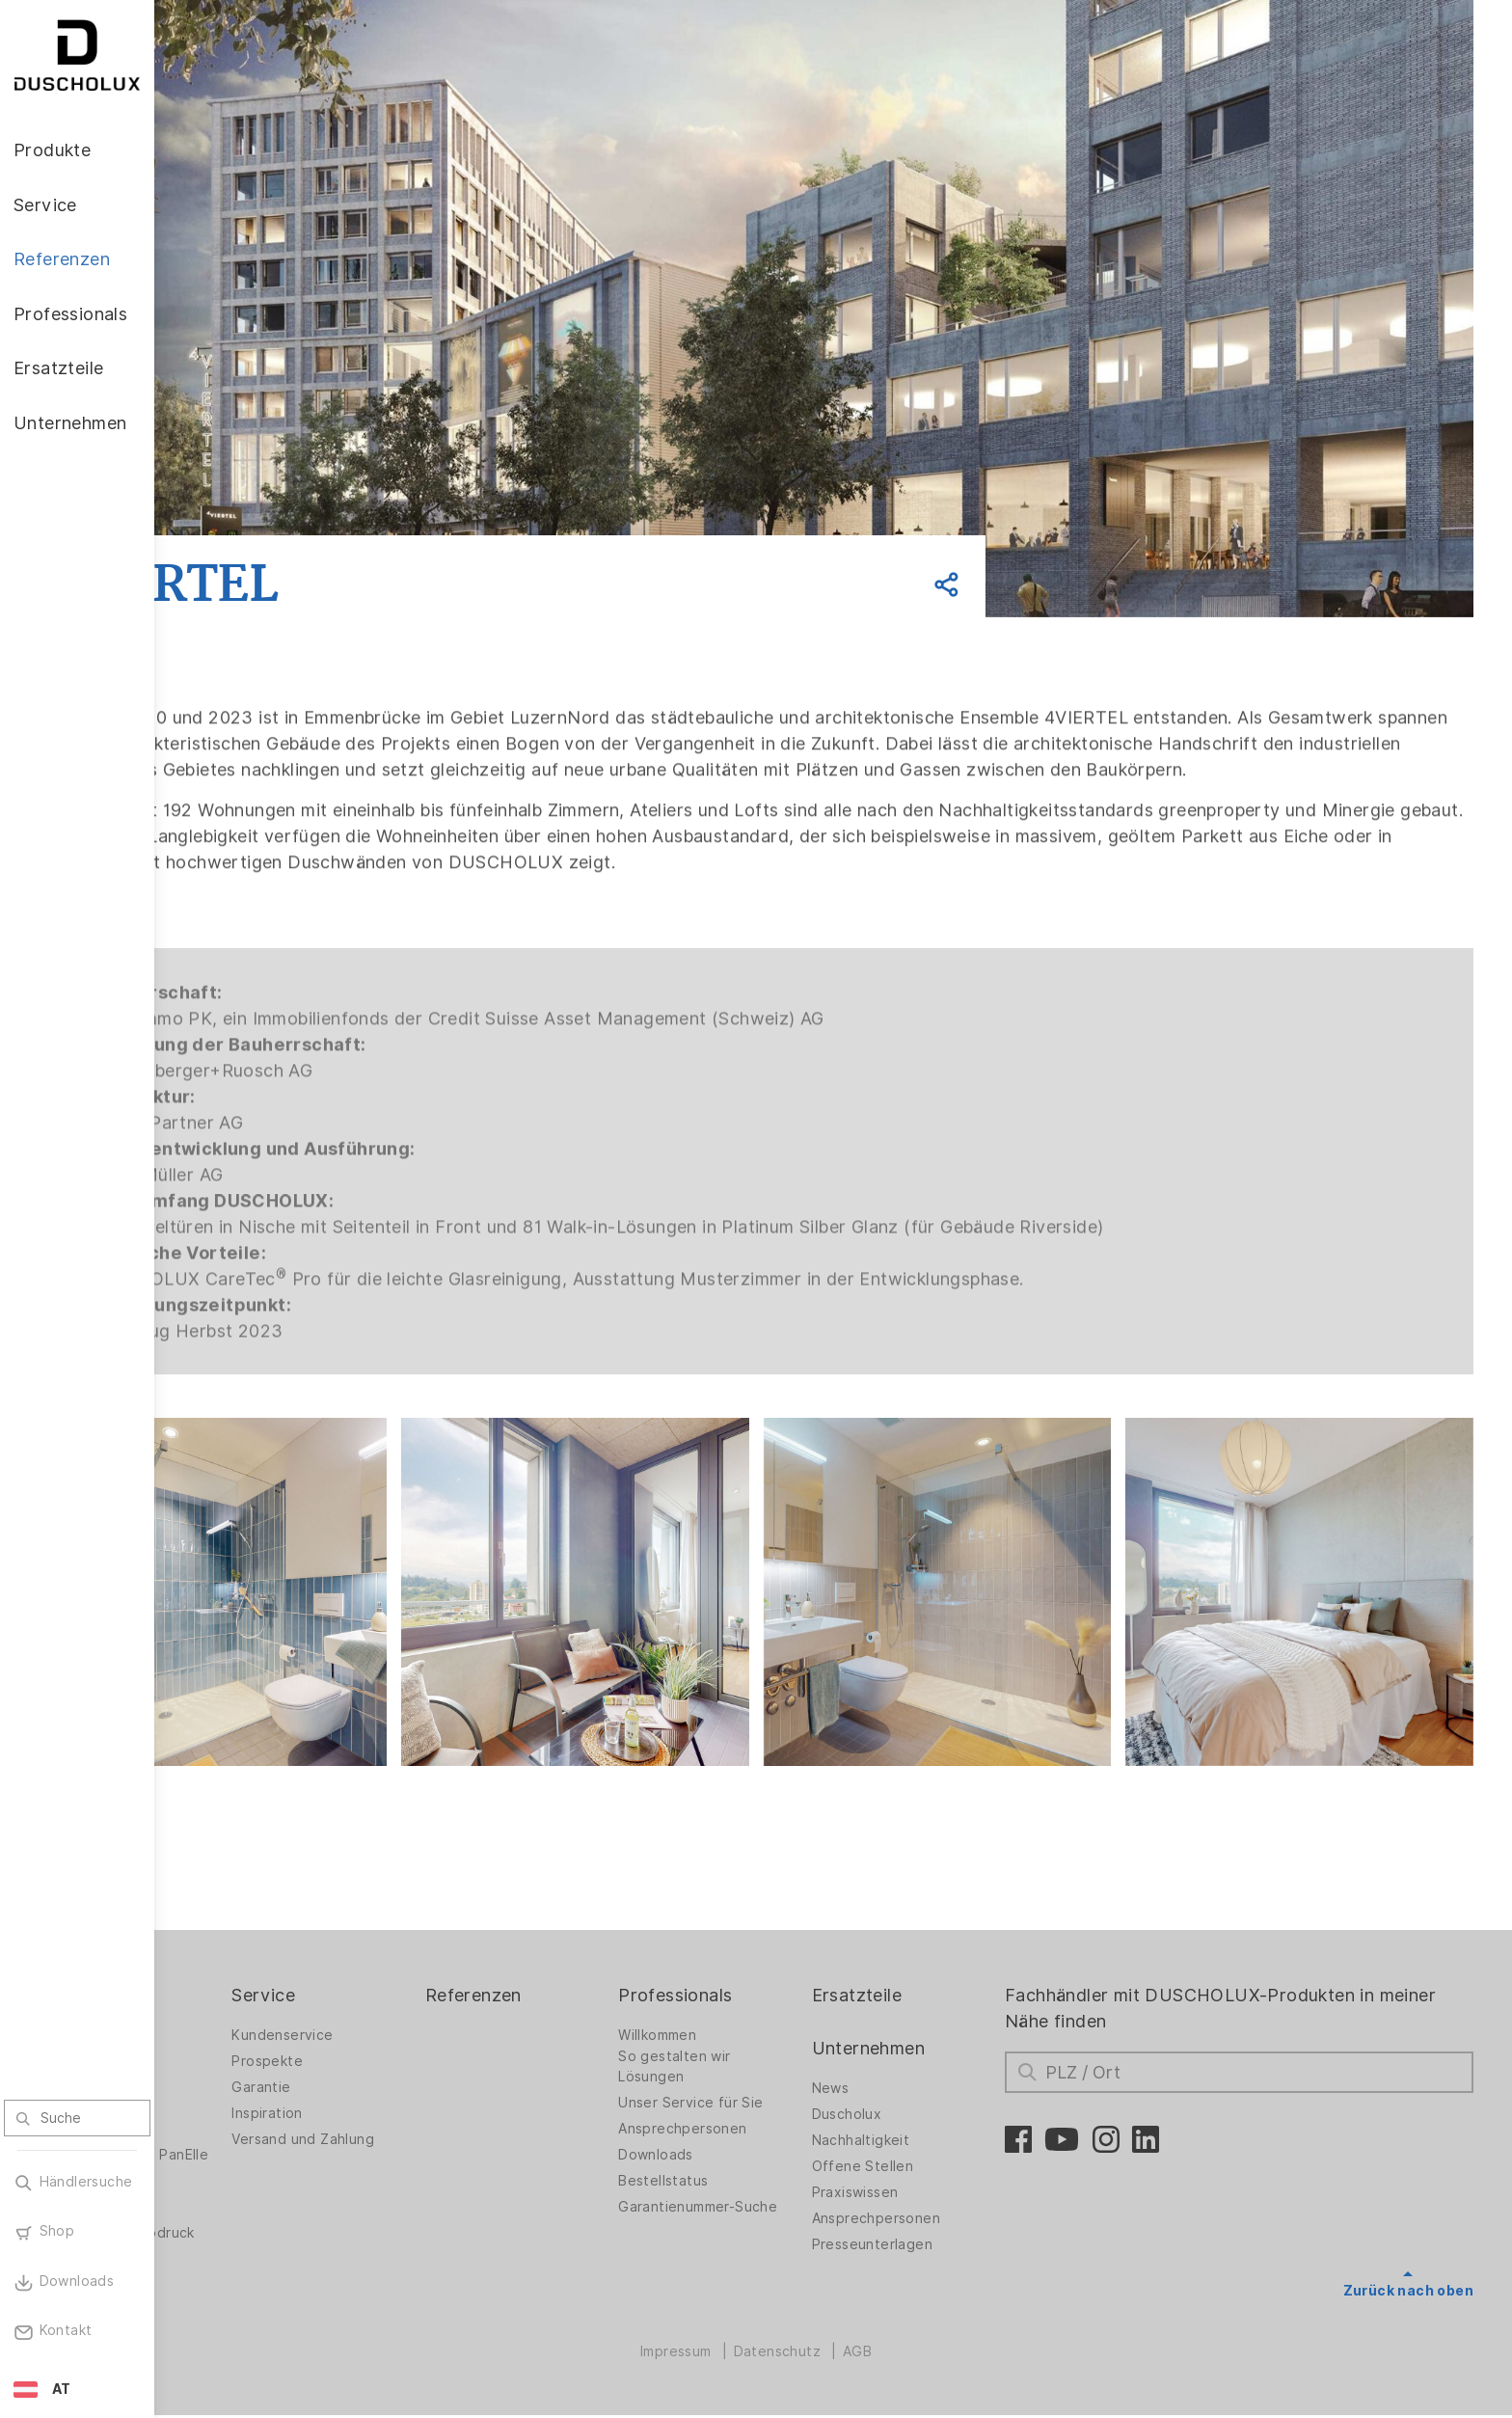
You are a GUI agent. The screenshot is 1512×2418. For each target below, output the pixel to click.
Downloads (748, 2142)
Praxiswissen (926, 2179)
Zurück (282, 512)
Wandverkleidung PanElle (251, 2147)
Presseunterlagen (943, 2232)
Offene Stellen (934, 2153)
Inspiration (400, 2100)
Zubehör (222, 2183)
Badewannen (237, 2116)
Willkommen (750, 2022)
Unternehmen (939, 2035)
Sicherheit (227, 2261)
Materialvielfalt (244, 2288)
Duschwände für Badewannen (248, 2054)
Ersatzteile (928, 1982)
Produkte (231, 1982)
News (902, 2075)
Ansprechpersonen (775, 2116)
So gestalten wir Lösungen (767, 2054)
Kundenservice (416, 2022)
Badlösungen (237, 2090)
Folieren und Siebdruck (271, 2235)
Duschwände (236, 2022)
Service (397, 1982)
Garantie (394, 2074)
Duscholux (918, 2101)
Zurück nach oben (1408, 2278)
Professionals (767, 1982)
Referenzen (586, 1982)
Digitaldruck (233, 2209)
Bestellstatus (755, 2168)
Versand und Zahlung (436, 2126)
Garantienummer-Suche (769, 2199)
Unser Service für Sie (783, 2090)
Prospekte (401, 2048)
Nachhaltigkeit (932, 2127)
